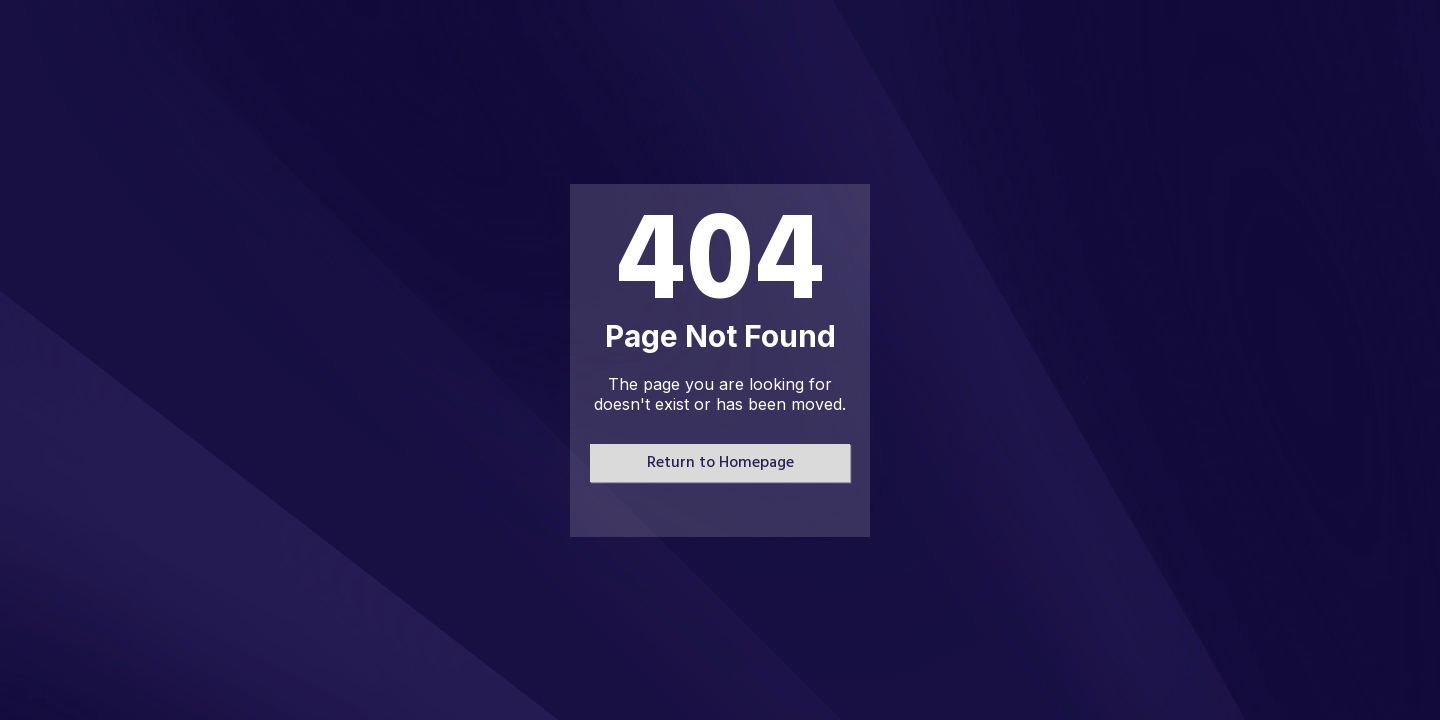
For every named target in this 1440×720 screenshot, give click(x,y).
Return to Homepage (720, 463)
